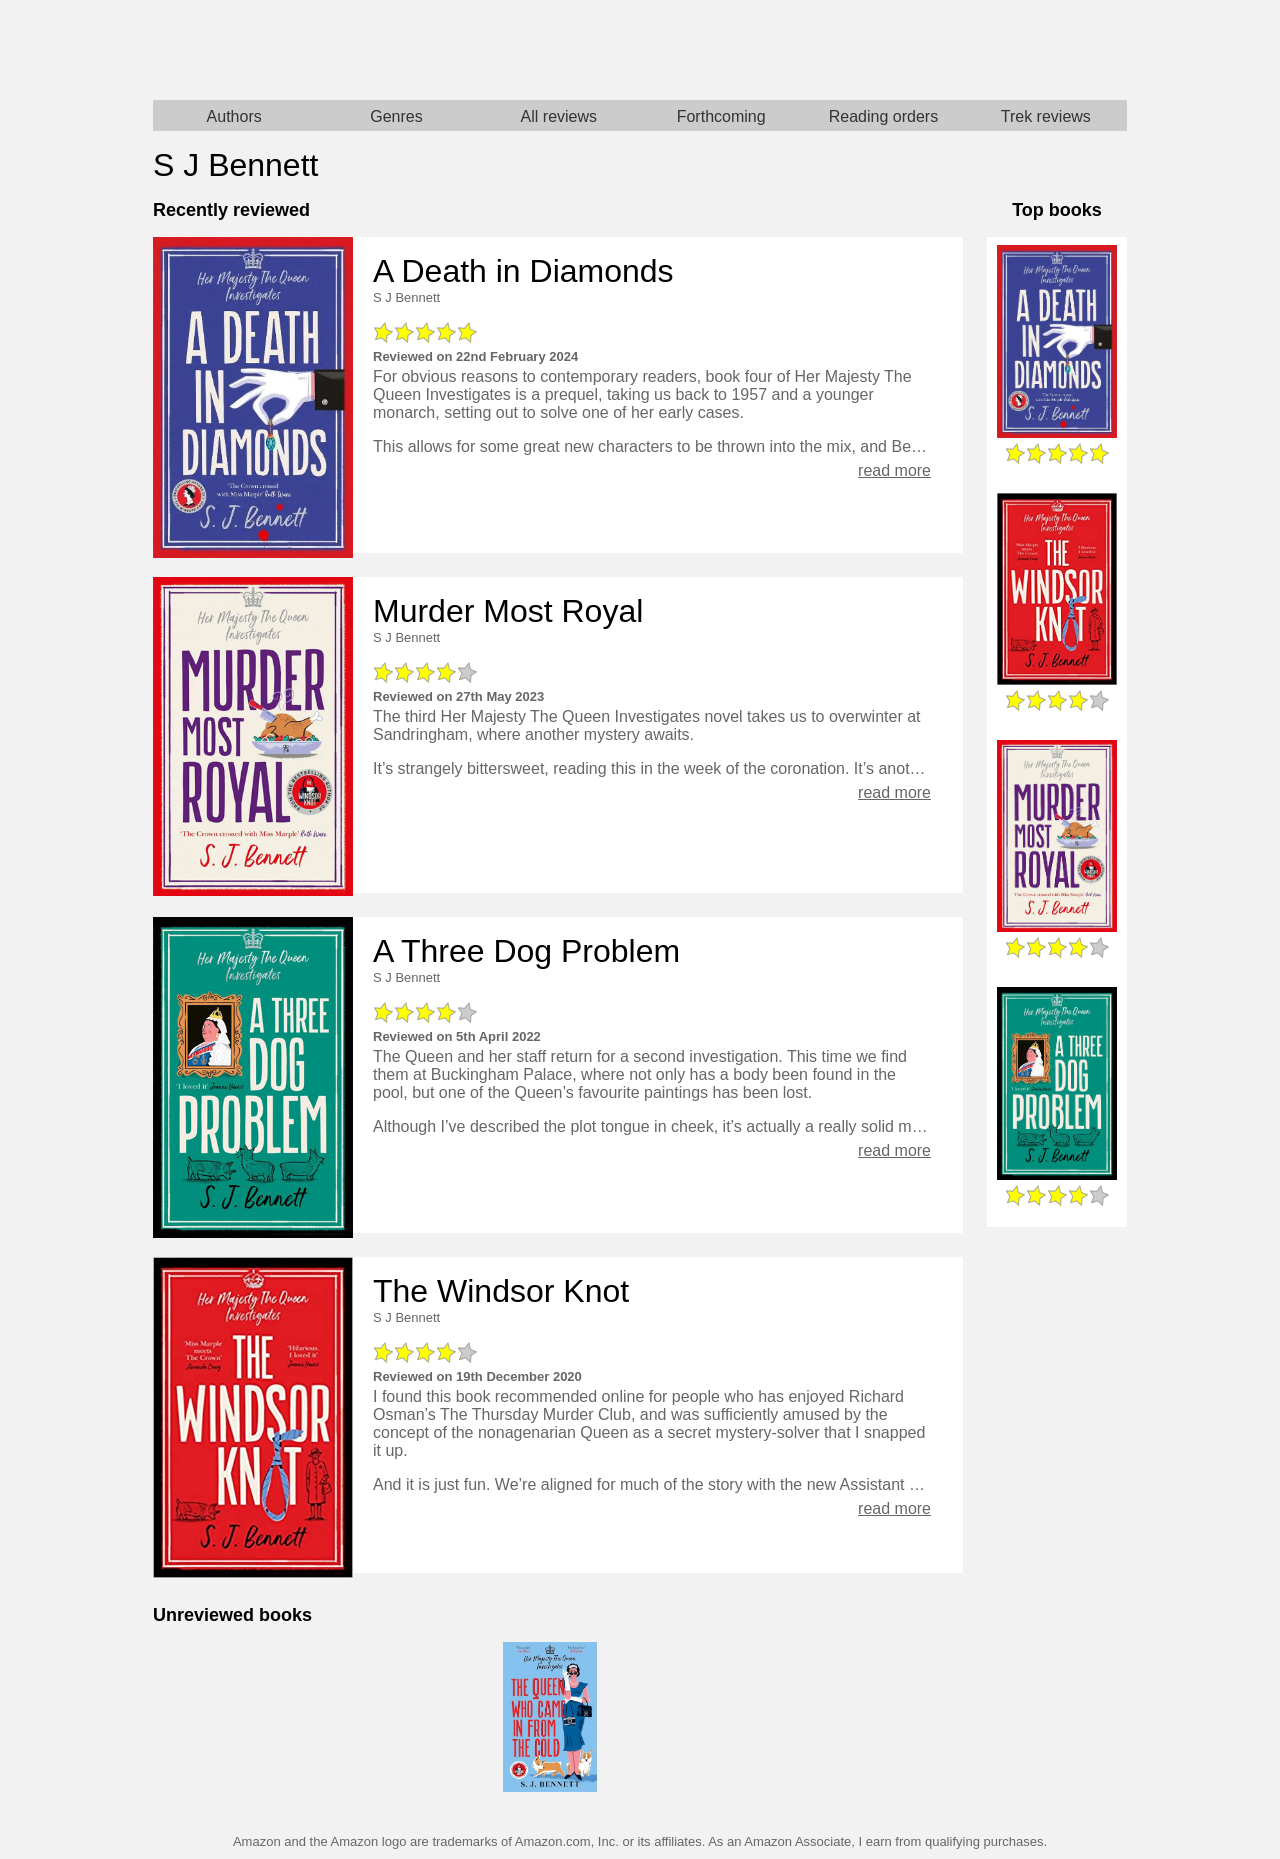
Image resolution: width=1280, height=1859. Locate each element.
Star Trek (883, 50)
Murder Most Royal (508, 611)
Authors (234, 116)
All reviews (559, 116)
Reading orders (883, 116)
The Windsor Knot (501, 1291)
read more (894, 470)
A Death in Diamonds (523, 271)
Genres (396, 116)
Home (396, 50)
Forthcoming (721, 116)
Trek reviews (1046, 116)
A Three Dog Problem (526, 951)
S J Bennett (406, 297)
